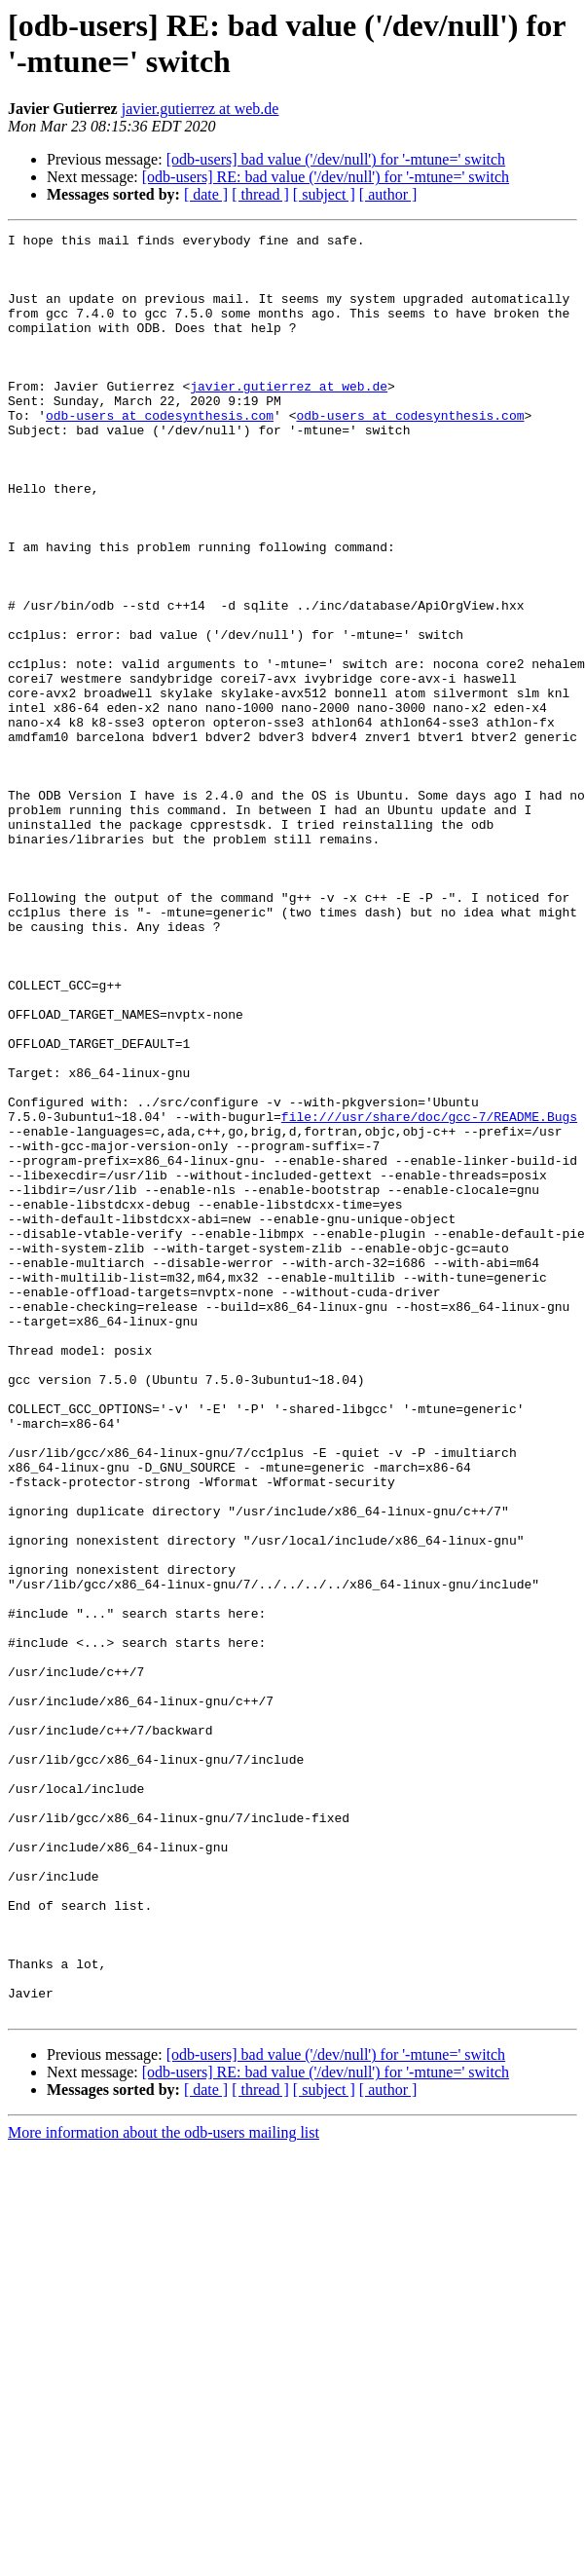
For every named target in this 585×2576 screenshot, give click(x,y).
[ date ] (206, 194)
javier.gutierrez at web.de (200, 108)
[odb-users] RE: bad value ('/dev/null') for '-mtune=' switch (325, 176)
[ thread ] (260, 194)
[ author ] (388, 194)
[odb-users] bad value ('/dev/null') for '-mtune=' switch (335, 159)
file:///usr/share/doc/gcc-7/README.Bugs (429, 1294)
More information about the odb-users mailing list (163, 2489)
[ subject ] (324, 194)
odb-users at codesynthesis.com (160, 453)
